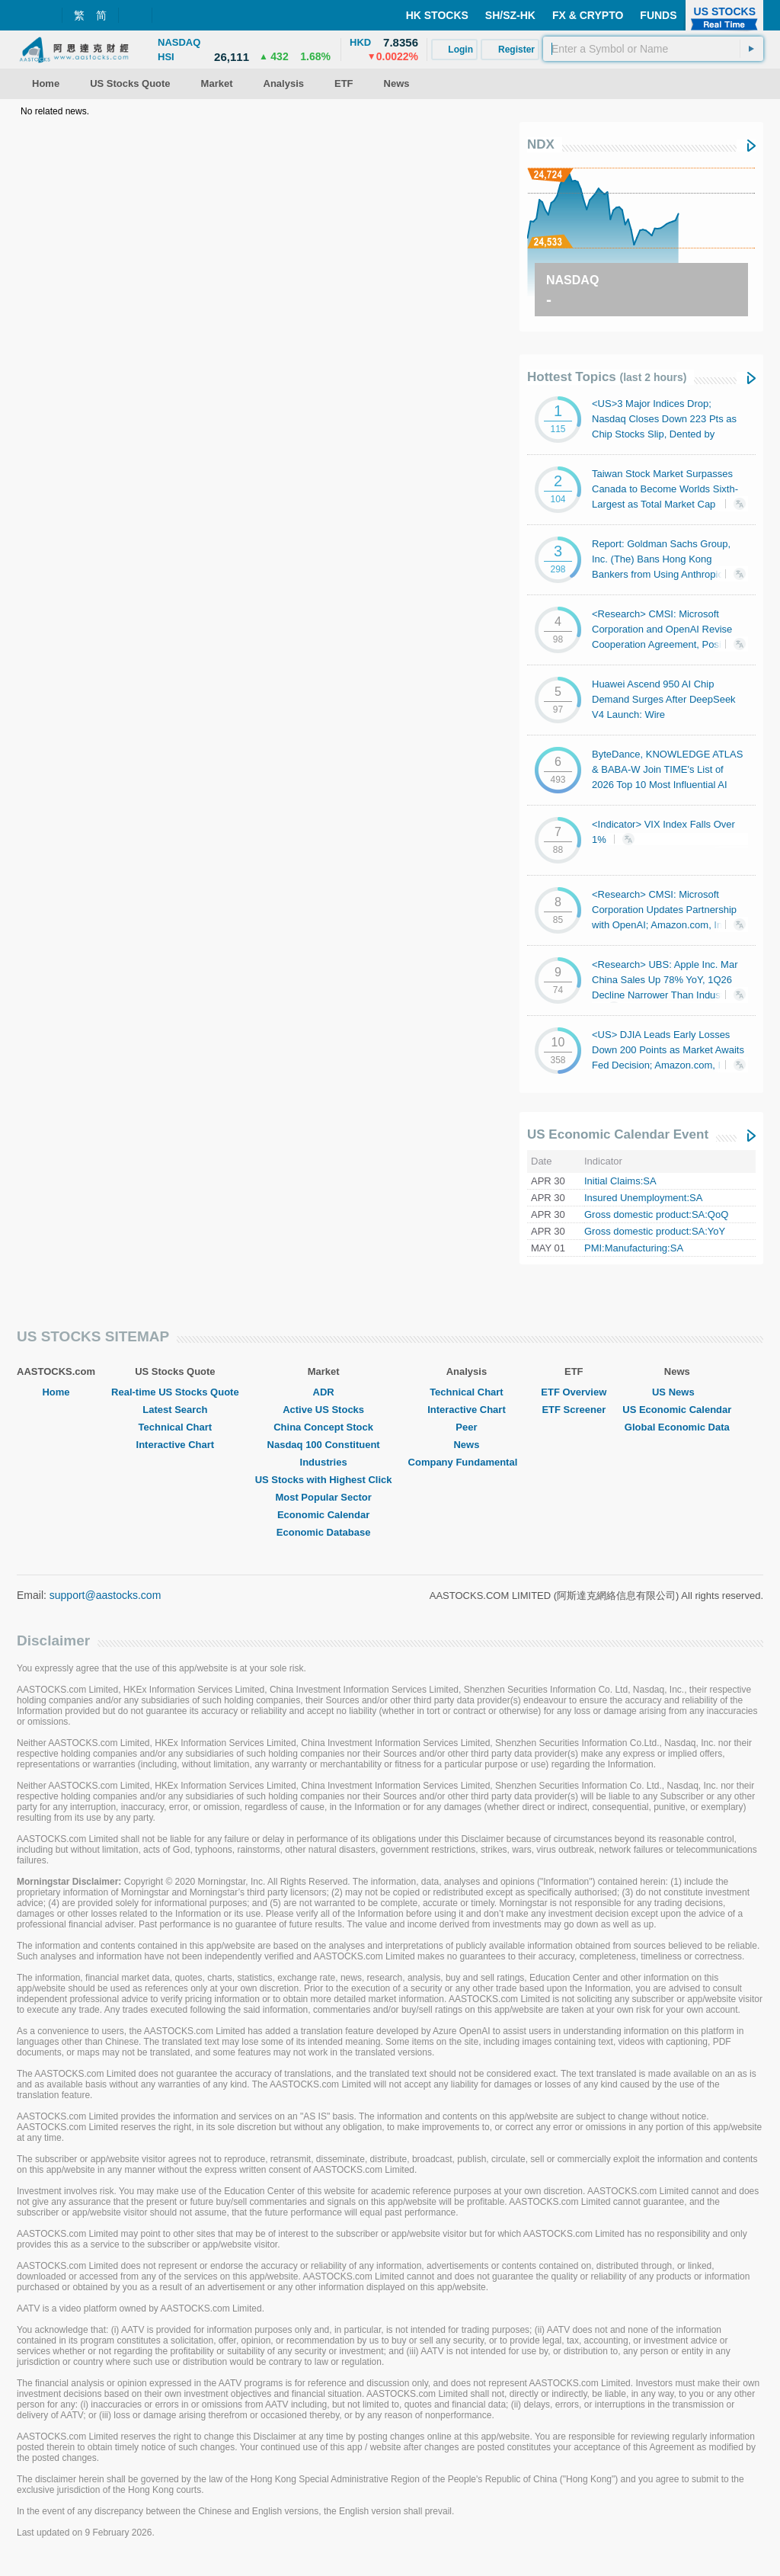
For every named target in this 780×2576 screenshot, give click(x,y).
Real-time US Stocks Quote (175, 1392)
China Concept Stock (323, 1427)
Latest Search (174, 1409)
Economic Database (324, 1532)
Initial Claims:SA (620, 1181)
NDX (541, 144)
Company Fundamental (467, 1462)
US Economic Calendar (676, 1409)
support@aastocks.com (105, 1595)
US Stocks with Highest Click (323, 1479)
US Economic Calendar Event (617, 1134)
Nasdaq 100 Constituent (323, 1444)
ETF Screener (574, 1409)
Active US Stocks (323, 1409)
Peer (466, 1427)
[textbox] (653, 49)
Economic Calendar (323, 1514)
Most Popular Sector (323, 1497)
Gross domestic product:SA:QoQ (656, 1214)
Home (55, 1392)
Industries (323, 1462)
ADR (323, 1392)
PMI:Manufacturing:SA (633, 1248)
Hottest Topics (606, 377)
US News (677, 1392)
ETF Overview (573, 1392)
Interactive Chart (175, 1444)
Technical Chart (176, 1427)
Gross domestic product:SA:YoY (654, 1231)
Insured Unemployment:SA (643, 1197)
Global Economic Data (677, 1427)
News (466, 1444)
